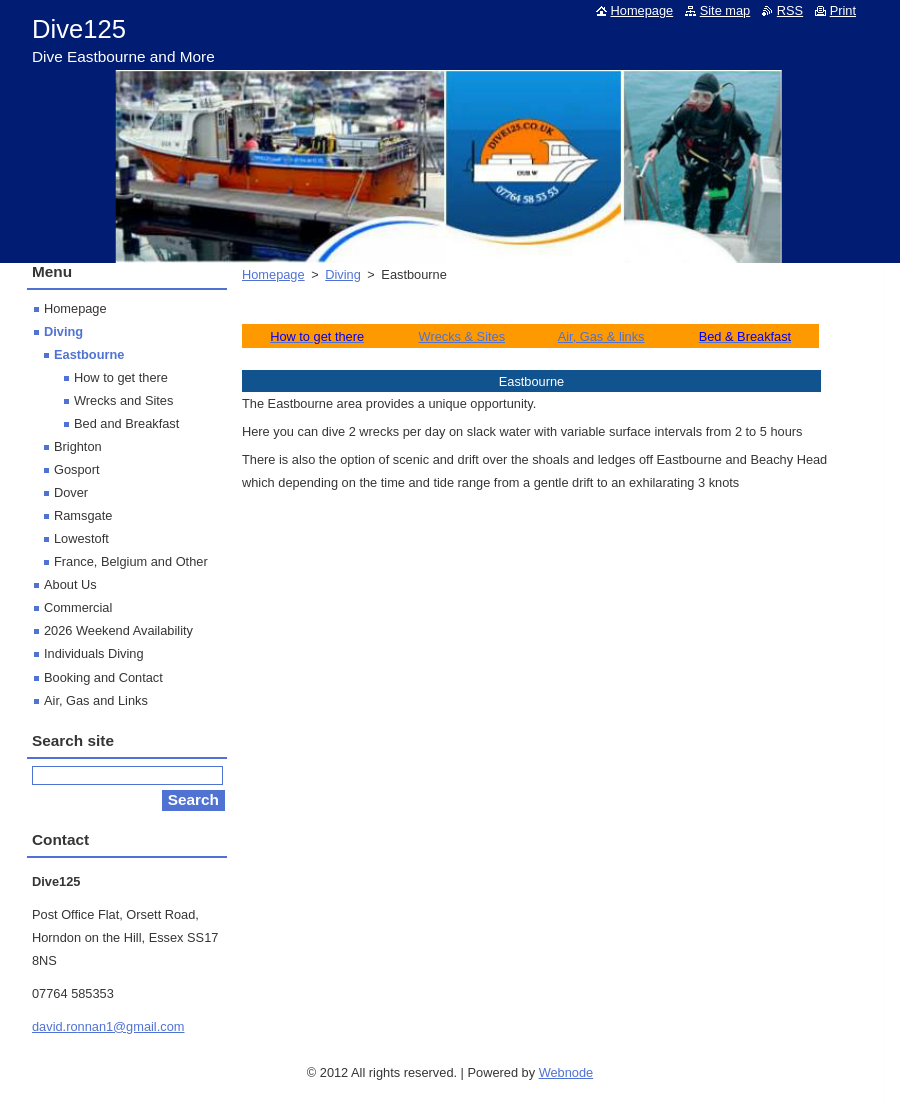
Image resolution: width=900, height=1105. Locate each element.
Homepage (273, 274)
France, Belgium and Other (131, 561)
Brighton (78, 446)
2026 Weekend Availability (118, 630)
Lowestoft (81, 538)
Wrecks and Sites (123, 400)
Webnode (566, 1072)
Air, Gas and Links (96, 700)
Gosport (77, 469)
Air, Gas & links (601, 336)
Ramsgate (83, 515)
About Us (70, 584)
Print (843, 10)
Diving (343, 274)
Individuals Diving (94, 653)
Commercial (78, 607)
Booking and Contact (103, 677)
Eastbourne (89, 354)
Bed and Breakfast (126, 423)
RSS (790, 10)
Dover (71, 492)
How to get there (121, 377)
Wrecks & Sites (462, 336)
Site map (725, 10)
